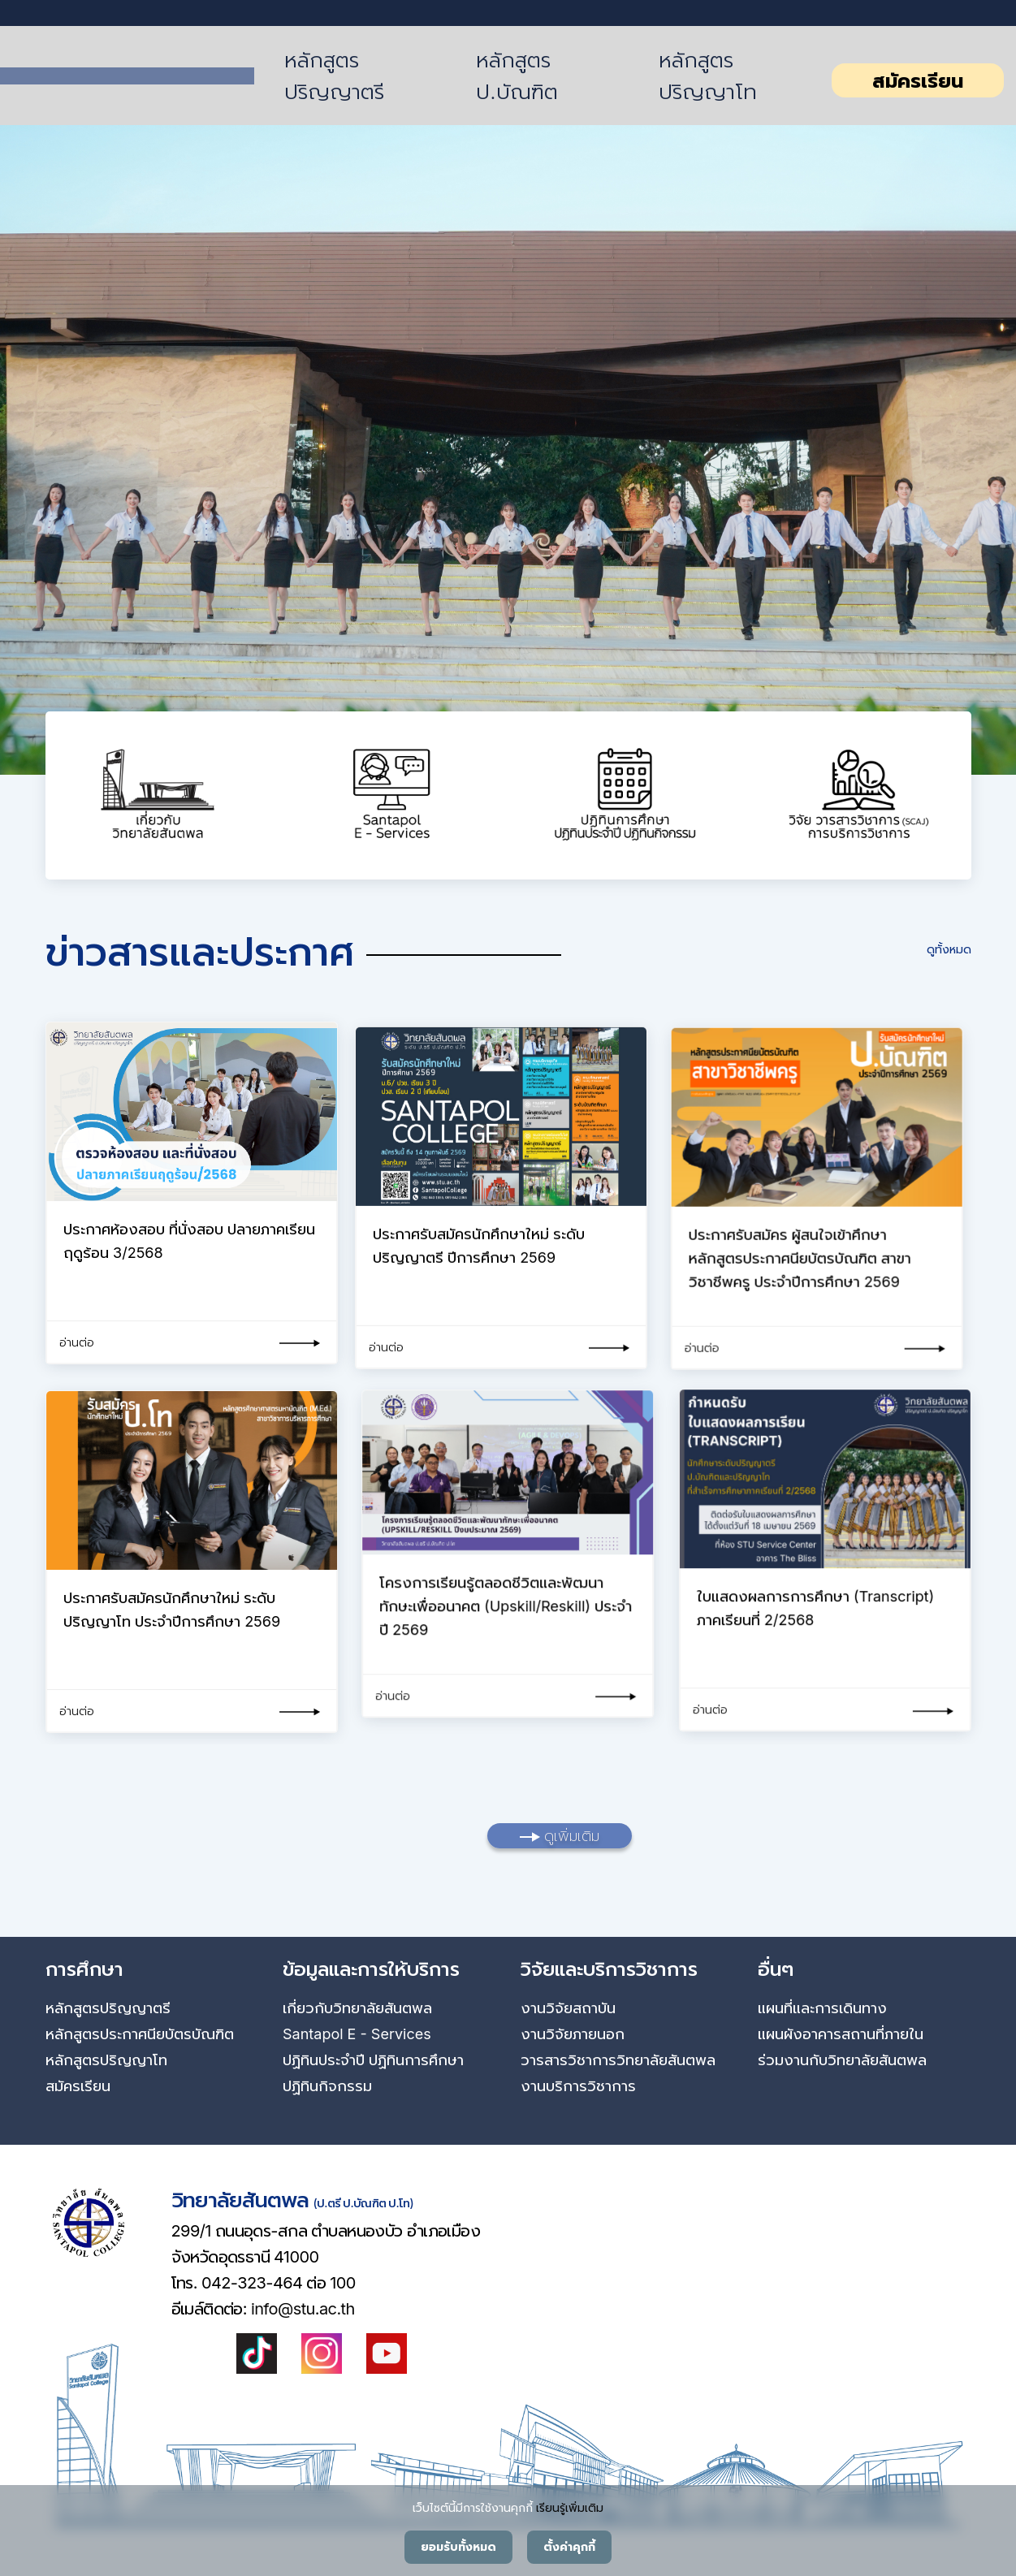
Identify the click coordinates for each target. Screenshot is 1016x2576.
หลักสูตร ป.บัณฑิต (516, 75)
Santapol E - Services (357, 2033)
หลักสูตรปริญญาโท (708, 75)
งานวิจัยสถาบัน (568, 2007)
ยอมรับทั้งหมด (458, 2547)
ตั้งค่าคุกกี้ (569, 2547)
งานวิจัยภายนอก (573, 2033)
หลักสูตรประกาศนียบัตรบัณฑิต (139, 2033)
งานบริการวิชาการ (578, 2085)
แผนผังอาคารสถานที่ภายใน (840, 2033)
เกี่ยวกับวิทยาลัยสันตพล (357, 2007)
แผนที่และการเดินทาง (822, 2007)
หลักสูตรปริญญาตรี (334, 75)
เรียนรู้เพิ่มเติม (569, 2507)
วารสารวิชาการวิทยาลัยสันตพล (618, 2059)
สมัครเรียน (917, 81)
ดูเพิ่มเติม (559, 1835)
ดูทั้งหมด (949, 949)
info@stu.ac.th (303, 2309)
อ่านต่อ (76, 1342)
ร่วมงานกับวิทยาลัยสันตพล (842, 2059)
